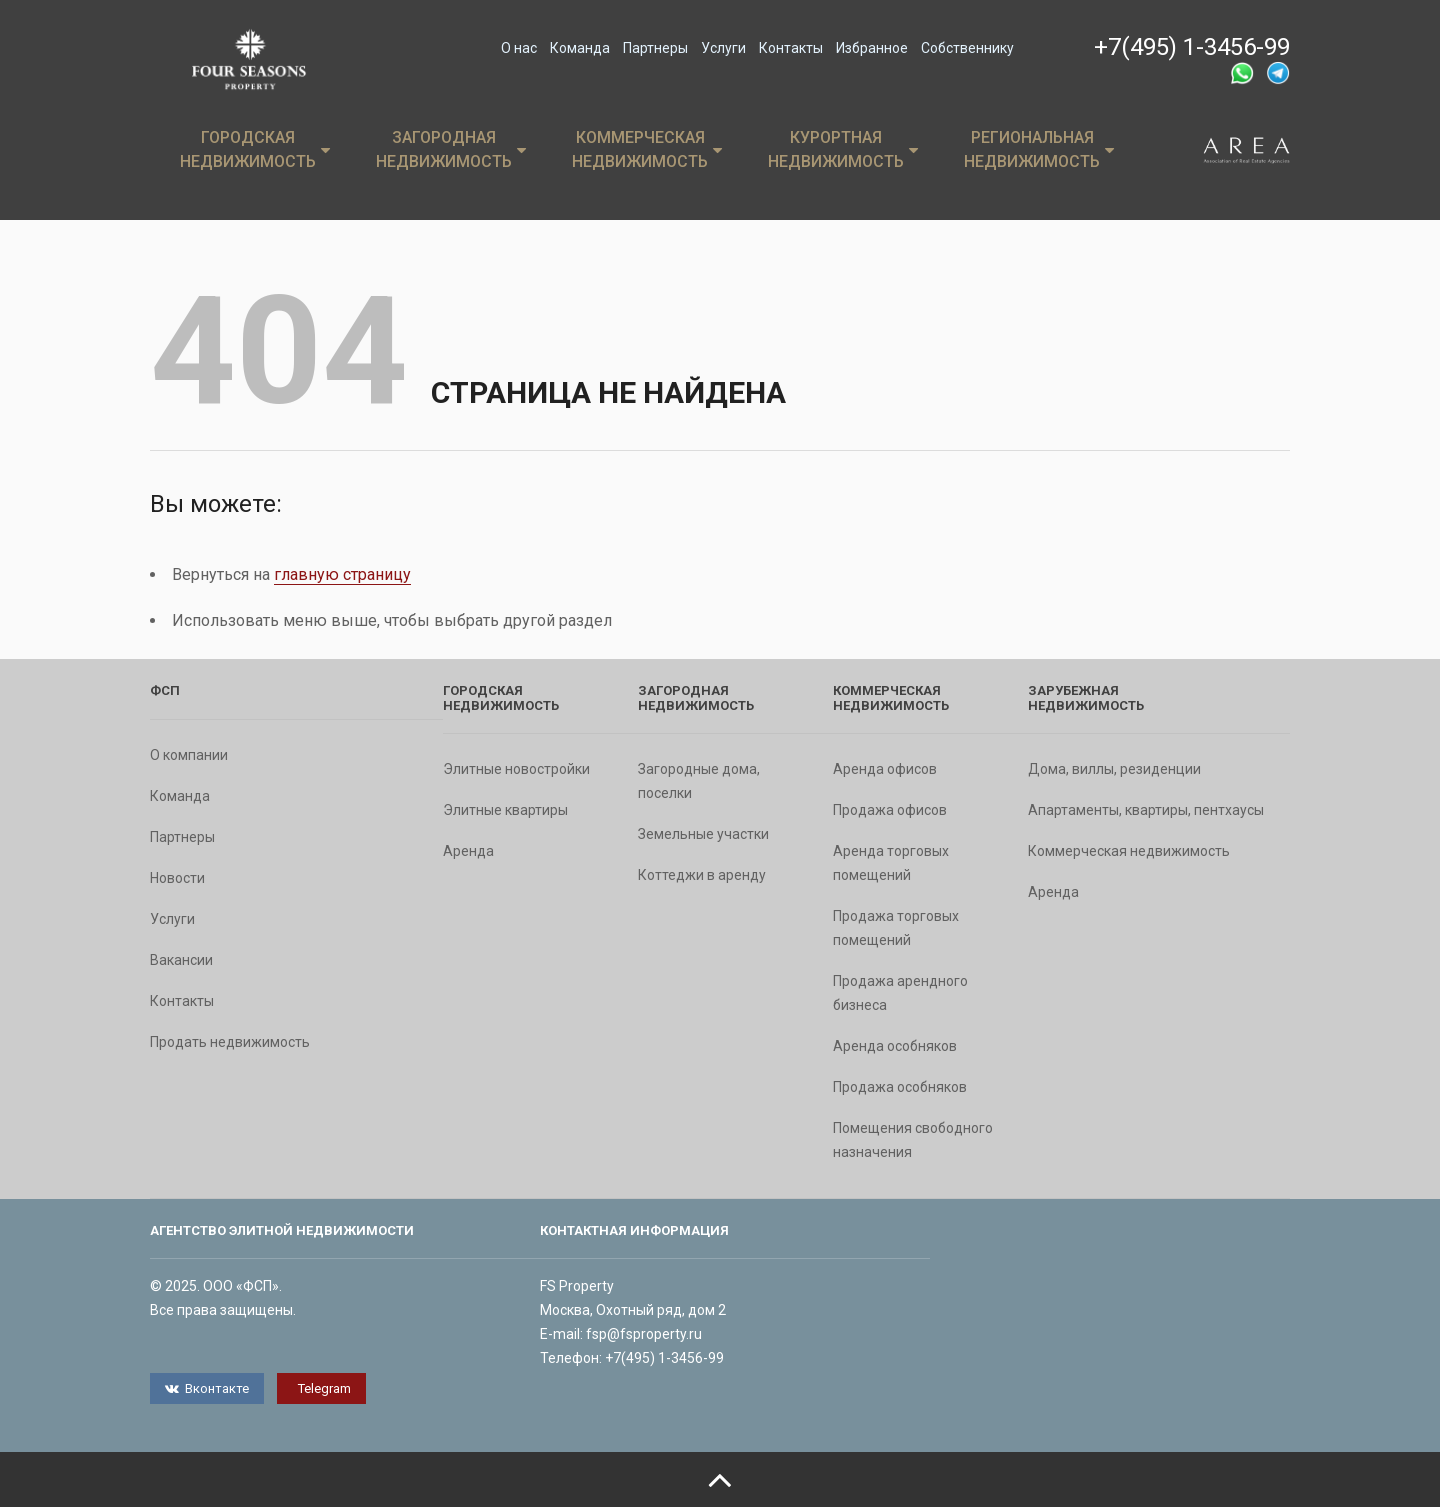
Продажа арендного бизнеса (900, 993)
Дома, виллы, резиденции (1114, 769)
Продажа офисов (890, 810)
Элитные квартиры (505, 810)
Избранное (872, 48)
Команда (580, 48)
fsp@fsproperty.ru (644, 1334)
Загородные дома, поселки (699, 781)
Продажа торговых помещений (896, 928)
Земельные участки (703, 834)
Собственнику (967, 48)
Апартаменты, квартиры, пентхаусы (1146, 810)
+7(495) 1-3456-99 (1192, 47)
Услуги (723, 48)
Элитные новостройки (516, 769)
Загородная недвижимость (451, 149)
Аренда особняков (895, 1046)
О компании (189, 755)
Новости (177, 878)
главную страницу (342, 574)
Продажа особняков (900, 1087)
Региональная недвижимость (1039, 149)
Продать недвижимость (230, 1042)
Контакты (791, 48)
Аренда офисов (885, 769)
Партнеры (655, 48)
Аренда (468, 851)
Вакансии (181, 960)
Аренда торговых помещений (891, 863)
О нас (519, 48)
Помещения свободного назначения (913, 1140)
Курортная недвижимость (843, 149)
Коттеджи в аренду (702, 875)
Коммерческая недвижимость (647, 149)
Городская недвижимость (255, 149)
